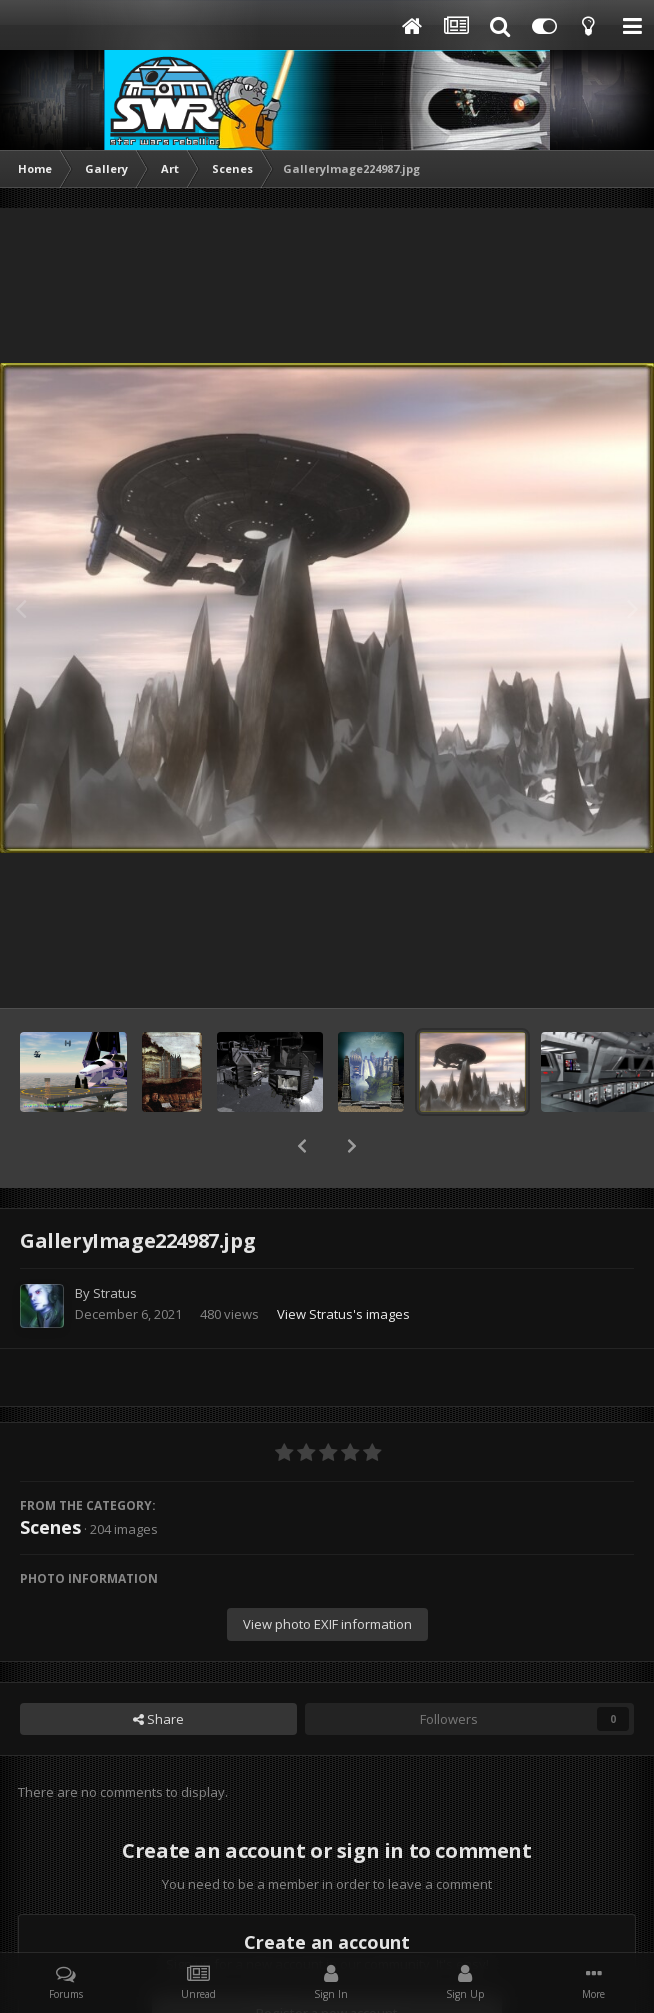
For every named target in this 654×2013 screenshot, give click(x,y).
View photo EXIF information (327, 1572)
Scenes (50, 1475)
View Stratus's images (343, 1262)
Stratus (115, 1241)
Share (158, 1667)
